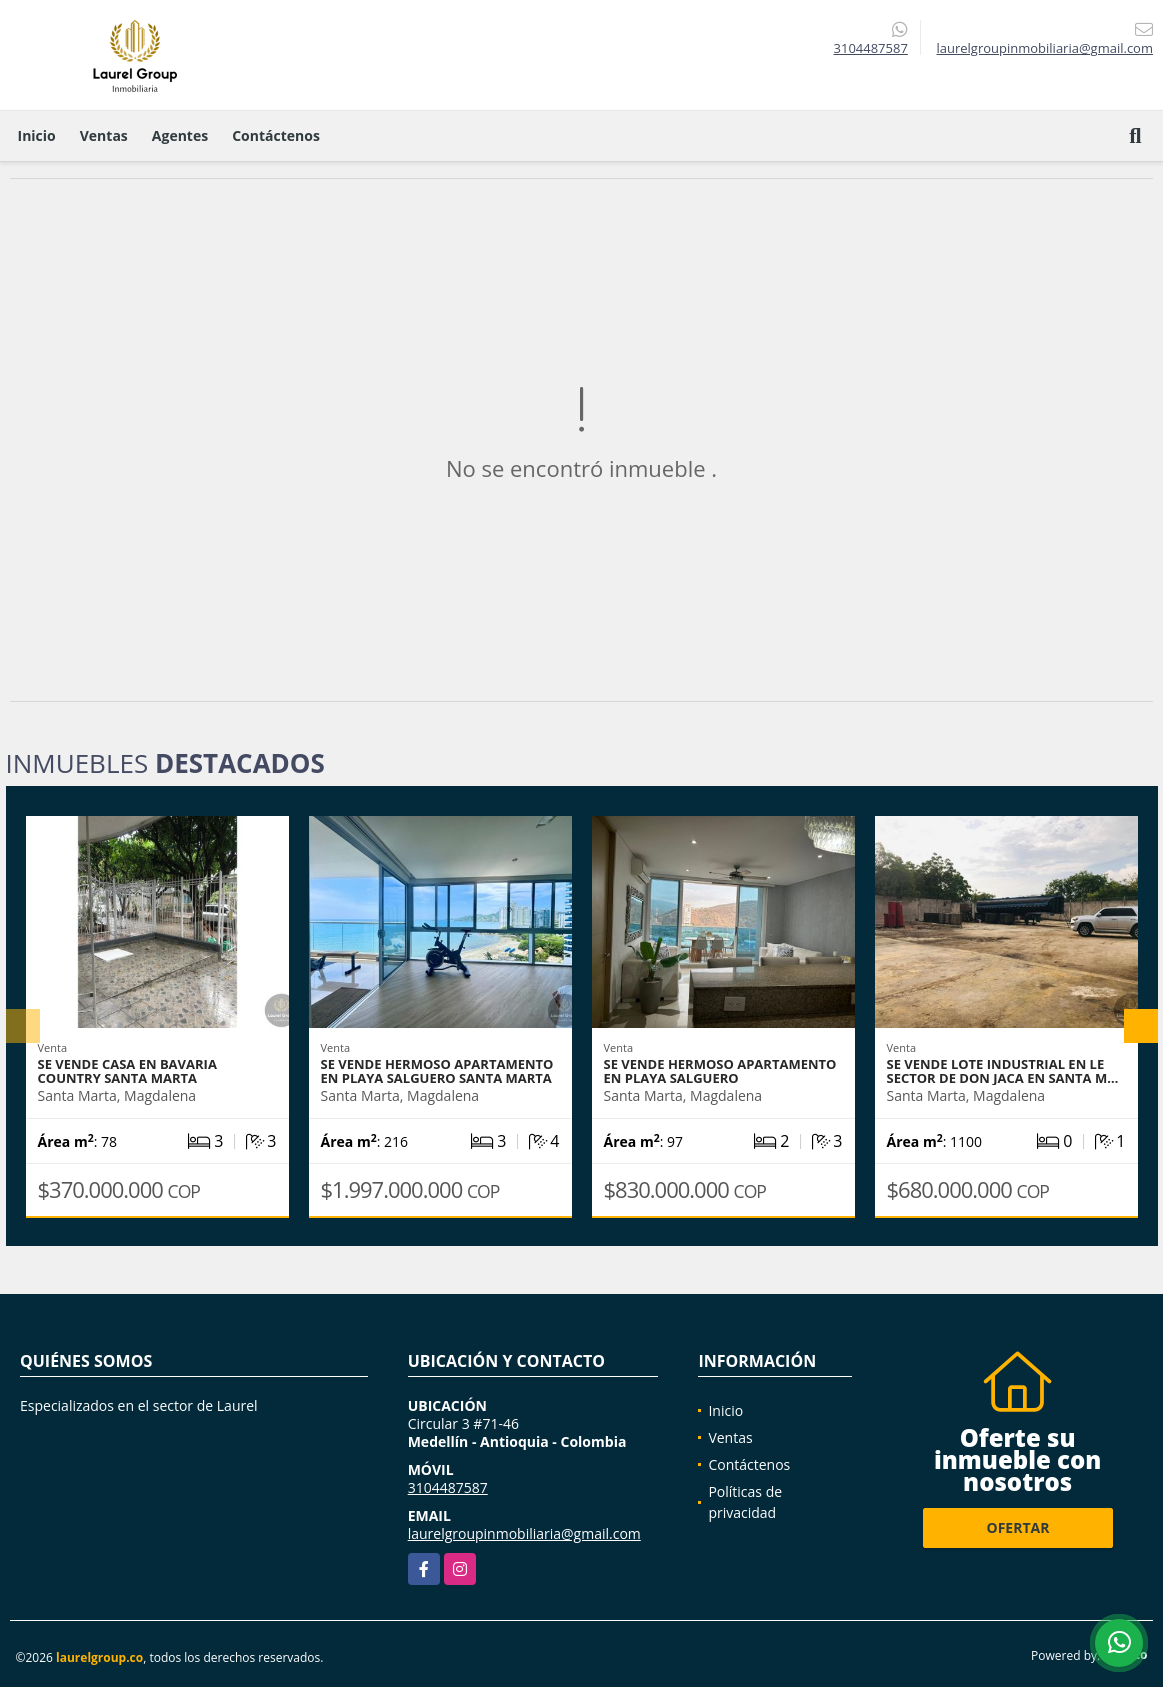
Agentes (180, 135)
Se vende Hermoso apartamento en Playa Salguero (720, 1071)
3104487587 (871, 48)
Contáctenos (276, 135)
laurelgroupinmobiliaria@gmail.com (524, 1533)
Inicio (37, 135)
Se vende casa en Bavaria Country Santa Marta (127, 1071)
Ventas (104, 135)
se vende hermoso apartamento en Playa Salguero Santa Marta (437, 1071)
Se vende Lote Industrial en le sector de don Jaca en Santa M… (1003, 1071)
